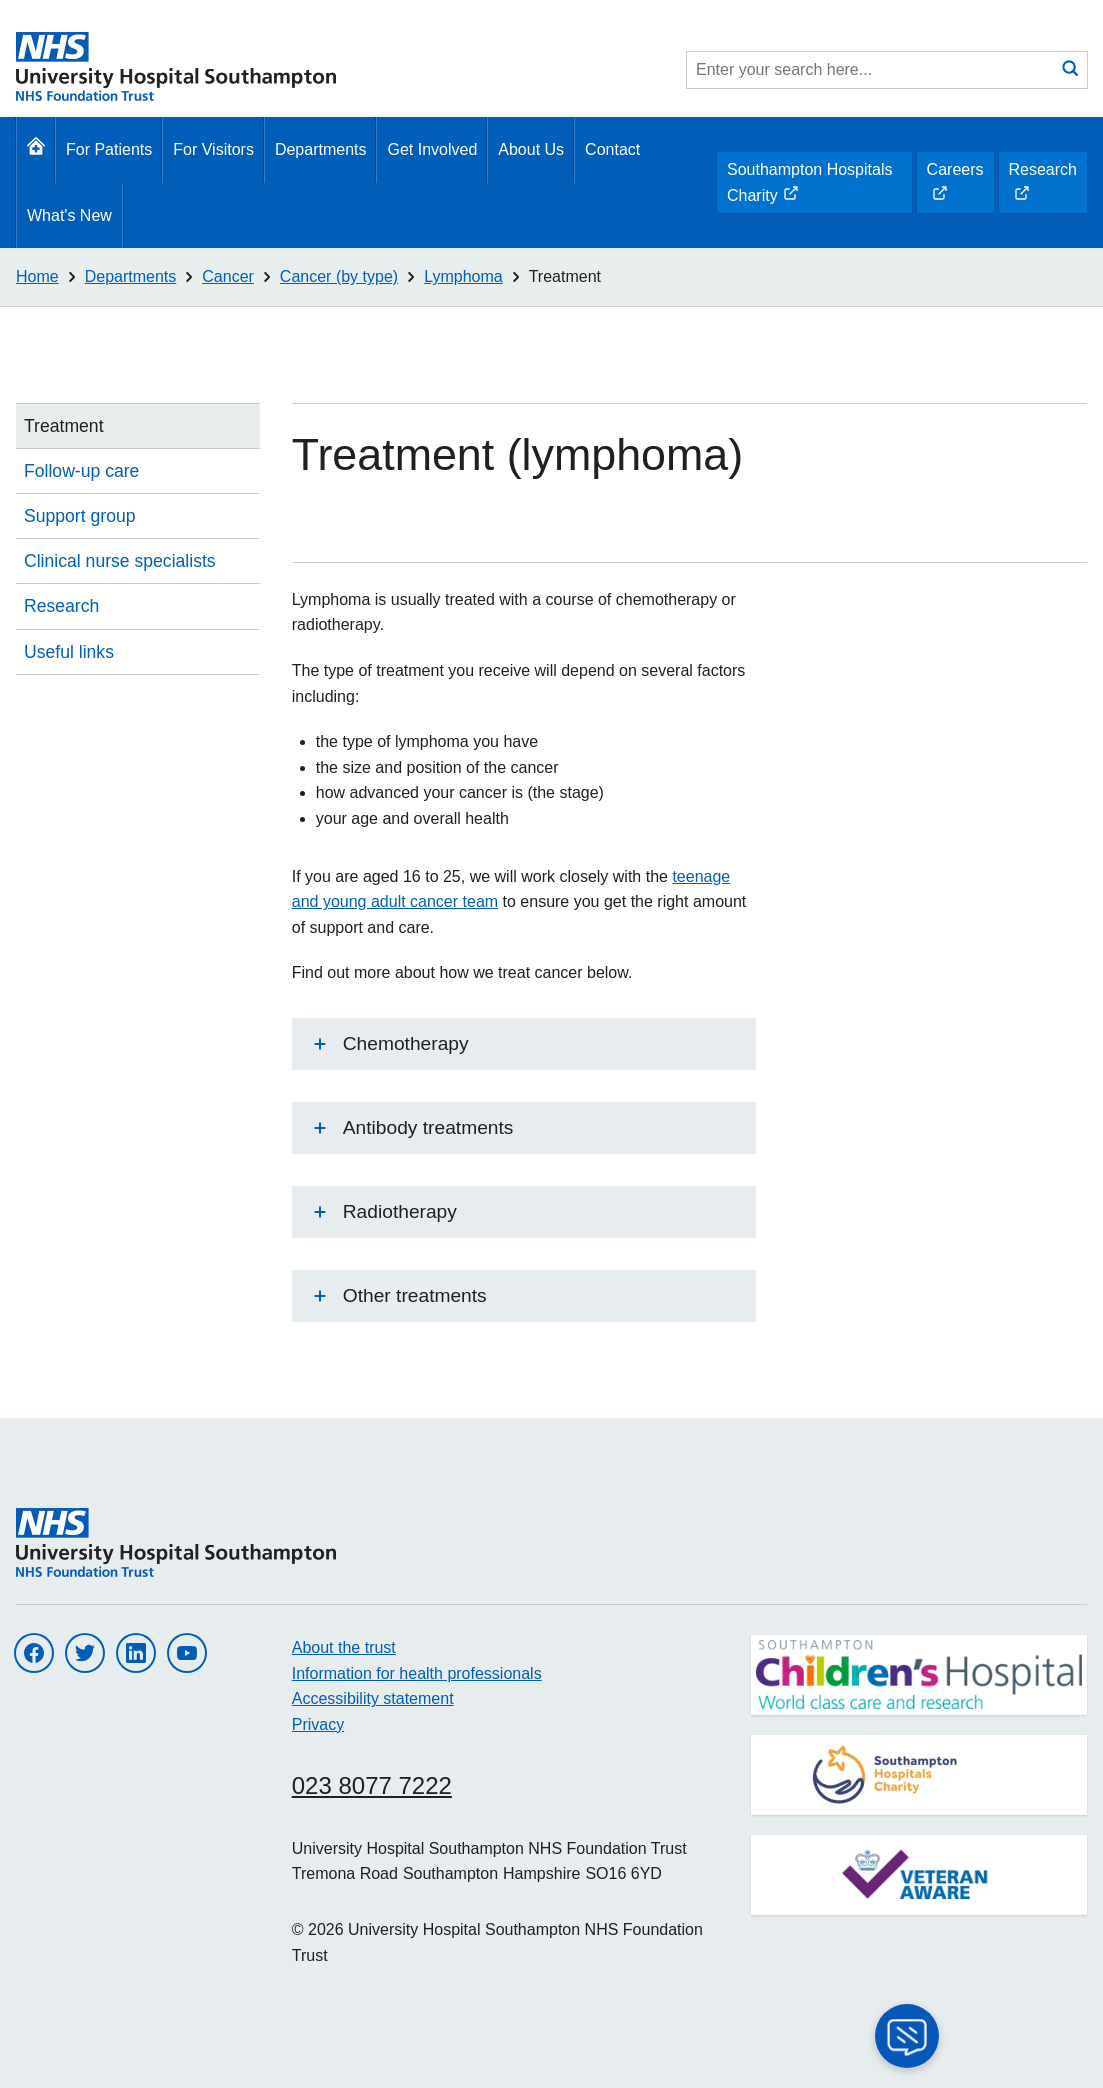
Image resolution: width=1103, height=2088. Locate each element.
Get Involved (432, 149)
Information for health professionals (417, 1673)
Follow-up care (81, 471)
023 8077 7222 (372, 1785)
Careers (955, 187)
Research (1042, 187)
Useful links (69, 652)
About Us (531, 149)
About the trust (344, 1647)
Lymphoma (463, 276)
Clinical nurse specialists (120, 561)
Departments (321, 149)
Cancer (228, 276)
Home (37, 276)
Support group (80, 516)
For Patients (109, 149)
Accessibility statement (373, 1698)
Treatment (565, 276)
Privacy (318, 1724)
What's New (69, 215)
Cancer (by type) (339, 276)
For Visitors (213, 149)
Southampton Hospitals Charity (809, 187)
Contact (612, 149)
